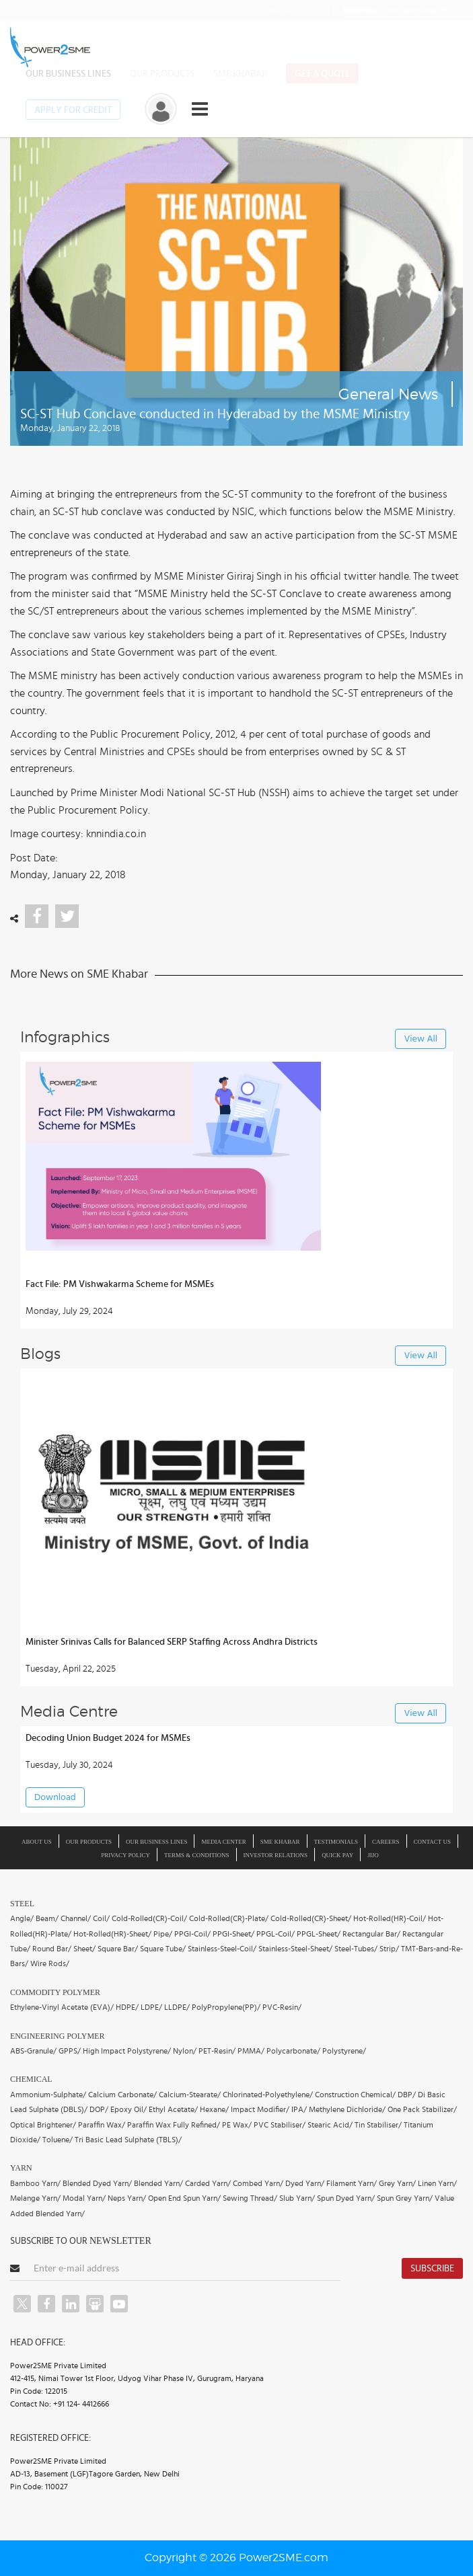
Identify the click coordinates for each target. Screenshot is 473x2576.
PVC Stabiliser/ (279, 2125)
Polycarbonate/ (293, 2051)
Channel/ (76, 1918)
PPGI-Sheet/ (233, 1934)
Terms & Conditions (196, 1855)
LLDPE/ (177, 2007)
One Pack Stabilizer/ (422, 2109)
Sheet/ (84, 1949)
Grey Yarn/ (397, 2183)
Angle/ (22, 1918)
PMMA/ (251, 2051)
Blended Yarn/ (158, 2183)
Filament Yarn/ (351, 2183)
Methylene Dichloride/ (347, 2109)
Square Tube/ (163, 1949)
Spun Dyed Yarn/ (346, 2198)
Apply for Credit (73, 110)
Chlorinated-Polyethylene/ (268, 2095)
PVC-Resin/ (281, 2007)
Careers (386, 1841)
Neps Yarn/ (127, 2198)
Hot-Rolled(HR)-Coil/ (389, 1918)
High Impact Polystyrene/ (127, 2051)
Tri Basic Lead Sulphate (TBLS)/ (128, 2140)
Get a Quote (322, 74)
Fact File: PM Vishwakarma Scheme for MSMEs (120, 1284)
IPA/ (299, 2109)
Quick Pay (337, 1855)
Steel (22, 1903)
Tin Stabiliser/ (378, 2125)
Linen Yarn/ (437, 2183)
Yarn (21, 2168)
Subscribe (432, 2268)
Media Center (223, 1841)
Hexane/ (214, 2109)
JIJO (373, 1855)
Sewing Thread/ (250, 2198)
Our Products (162, 74)
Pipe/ (162, 1934)
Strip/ (389, 1949)
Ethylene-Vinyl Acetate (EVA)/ (62, 2007)
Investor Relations (276, 1855)
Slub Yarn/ (297, 2198)
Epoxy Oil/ (128, 2109)
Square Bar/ (118, 1949)
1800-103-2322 (282, 9)
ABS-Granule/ (33, 2051)
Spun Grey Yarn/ (405, 2198)
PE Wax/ (237, 2125)
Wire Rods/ (49, 1963)
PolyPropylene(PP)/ (226, 2007)
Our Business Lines (68, 74)
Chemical (31, 2079)
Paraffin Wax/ (101, 2125)
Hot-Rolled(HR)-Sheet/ (112, 1934)
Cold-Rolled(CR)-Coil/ (149, 1918)
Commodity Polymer (55, 1992)
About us (37, 1841)
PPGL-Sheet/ (318, 1934)
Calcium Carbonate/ (122, 2095)
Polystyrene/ (344, 2051)
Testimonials (336, 1841)
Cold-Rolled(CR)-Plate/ (228, 1918)
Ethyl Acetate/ (173, 2109)
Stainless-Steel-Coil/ (222, 1949)
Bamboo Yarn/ (35, 2183)
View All (420, 1039)
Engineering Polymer (57, 2036)
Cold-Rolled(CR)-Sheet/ (310, 1918)
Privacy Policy (125, 1855)
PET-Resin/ (216, 2051)
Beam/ (47, 1918)
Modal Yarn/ (84, 2198)
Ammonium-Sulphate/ (48, 2095)
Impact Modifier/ (260, 2109)
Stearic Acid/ (330, 2125)
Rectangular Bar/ (371, 1934)
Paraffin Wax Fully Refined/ (173, 2125)
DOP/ (98, 2109)
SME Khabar (240, 74)
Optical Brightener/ (43, 2125)
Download (55, 1797)
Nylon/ (184, 2051)
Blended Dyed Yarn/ (97, 2183)
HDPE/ (127, 2007)
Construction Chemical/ (355, 2095)
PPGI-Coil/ (192, 1934)
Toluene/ (57, 2140)
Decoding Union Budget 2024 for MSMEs (108, 1738)
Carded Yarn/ (208, 2183)
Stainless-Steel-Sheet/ (295, 1949)
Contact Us (432, 1841)
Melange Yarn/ (35, 2198)
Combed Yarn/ (258, 2183)
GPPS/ (70, 2051)
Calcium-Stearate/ (190, 2095)
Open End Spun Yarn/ (184, 2198)
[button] (236, 1288)
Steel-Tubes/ (355, 1949)
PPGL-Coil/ (275, 1934)
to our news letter (394, 10)
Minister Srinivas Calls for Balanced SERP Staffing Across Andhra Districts (172, 1642)
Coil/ (101, 1918)
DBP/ (407, 2095)
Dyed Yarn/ (304, 2183)
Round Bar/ (51, 1949)
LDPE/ (151, 2007)
